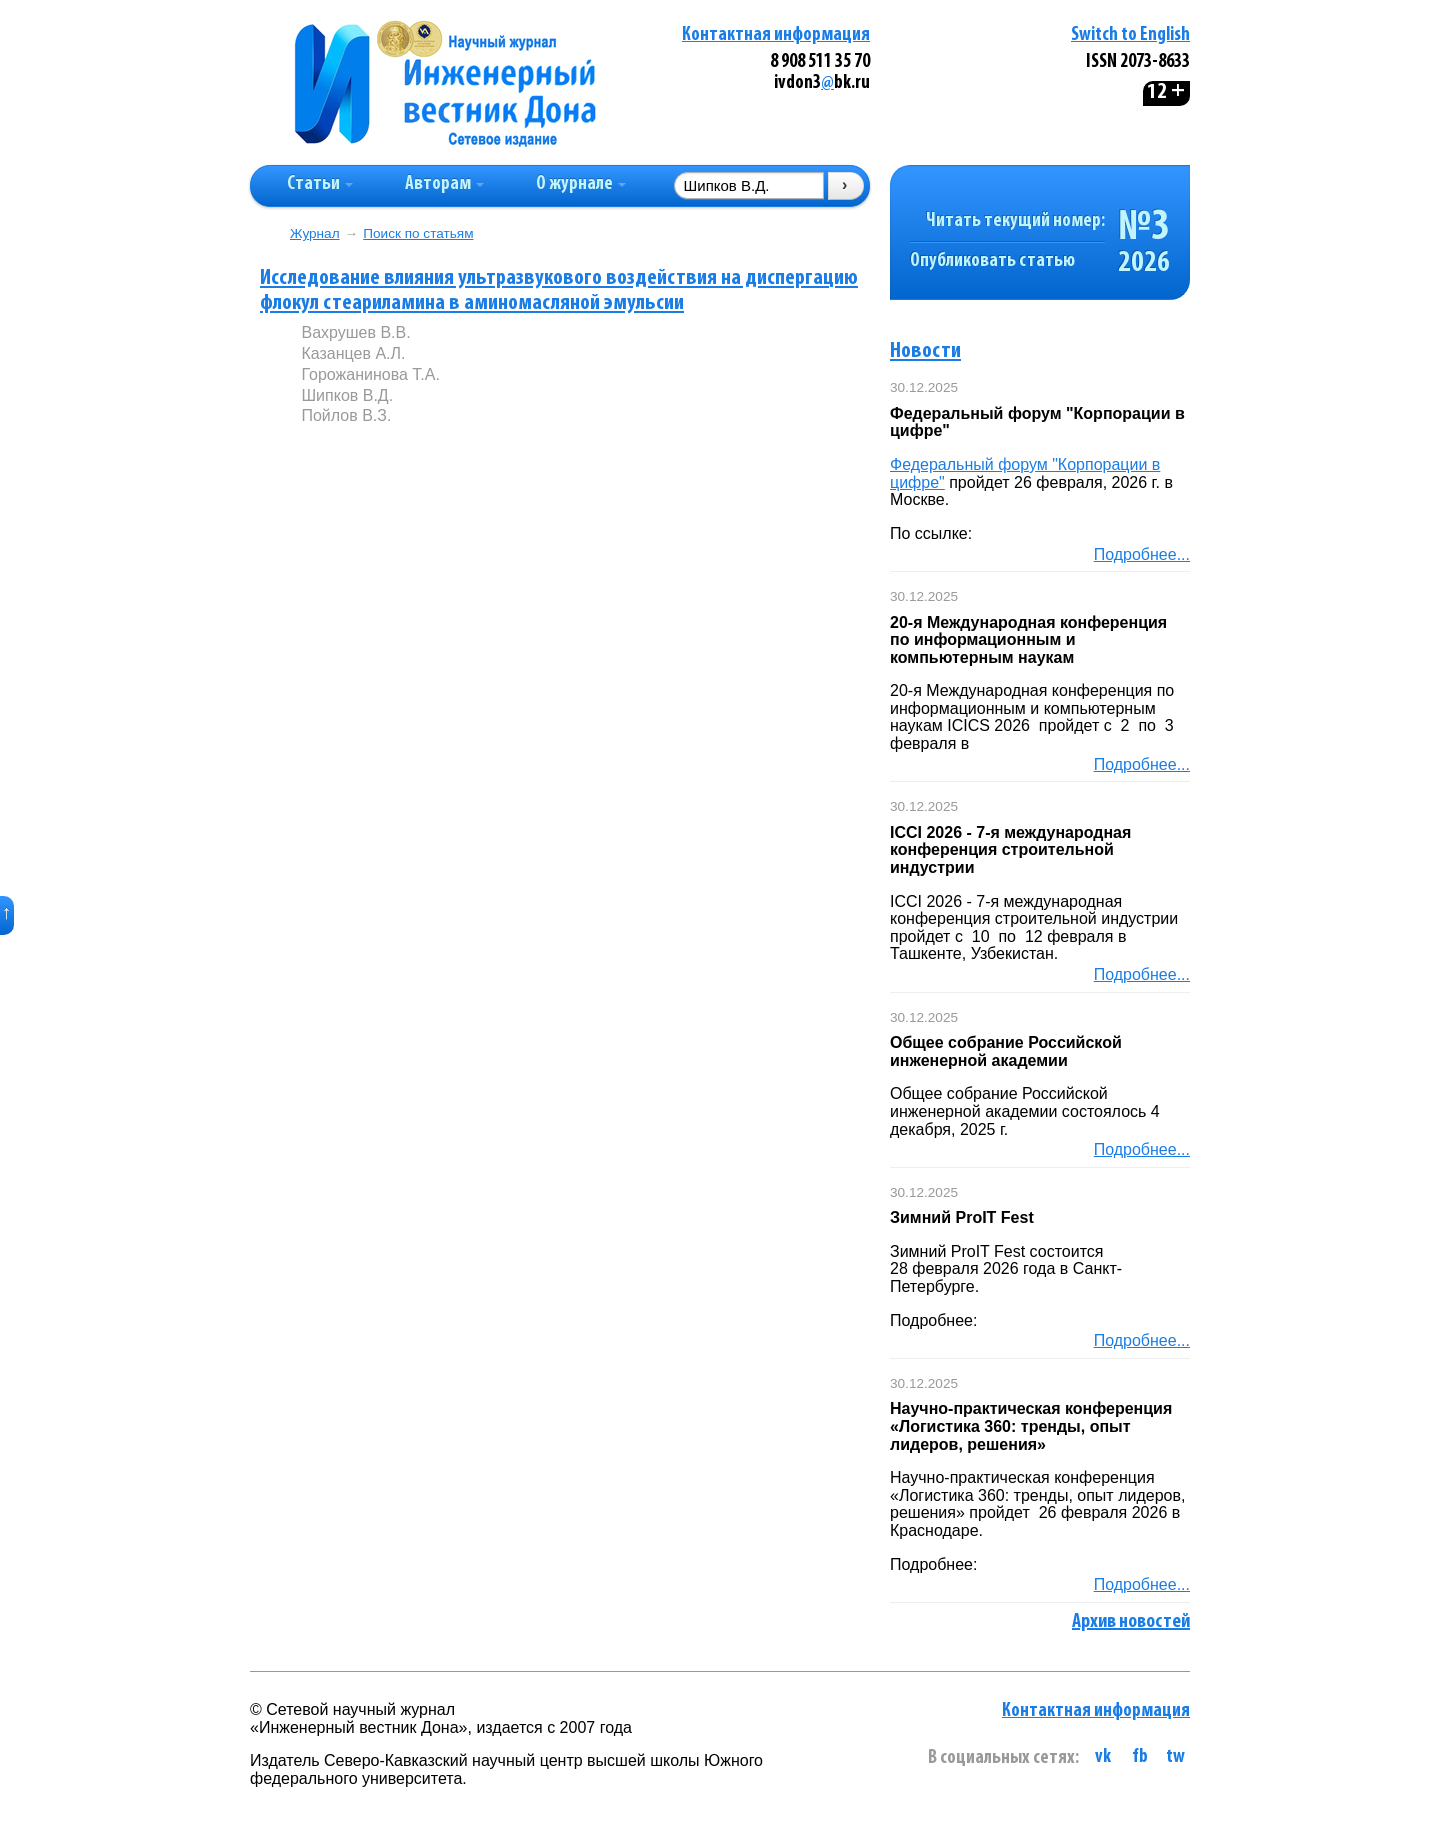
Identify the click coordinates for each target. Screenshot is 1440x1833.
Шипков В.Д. (347, 395)
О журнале (581, 184)
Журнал (315, 233)
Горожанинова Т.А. (370, 374)
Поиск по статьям (418, 233)
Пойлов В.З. (346, 415)
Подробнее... (1142, 554)
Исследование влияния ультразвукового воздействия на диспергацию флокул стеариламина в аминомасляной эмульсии (559, 291)
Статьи (320, 184)
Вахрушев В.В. (355, 332)
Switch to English (1130, 35)
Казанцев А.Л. (353, 353)
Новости (925, 351)
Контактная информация (776, 35)
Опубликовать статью (992, 261)
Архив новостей (1131, 1622)
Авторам (444, 184)
